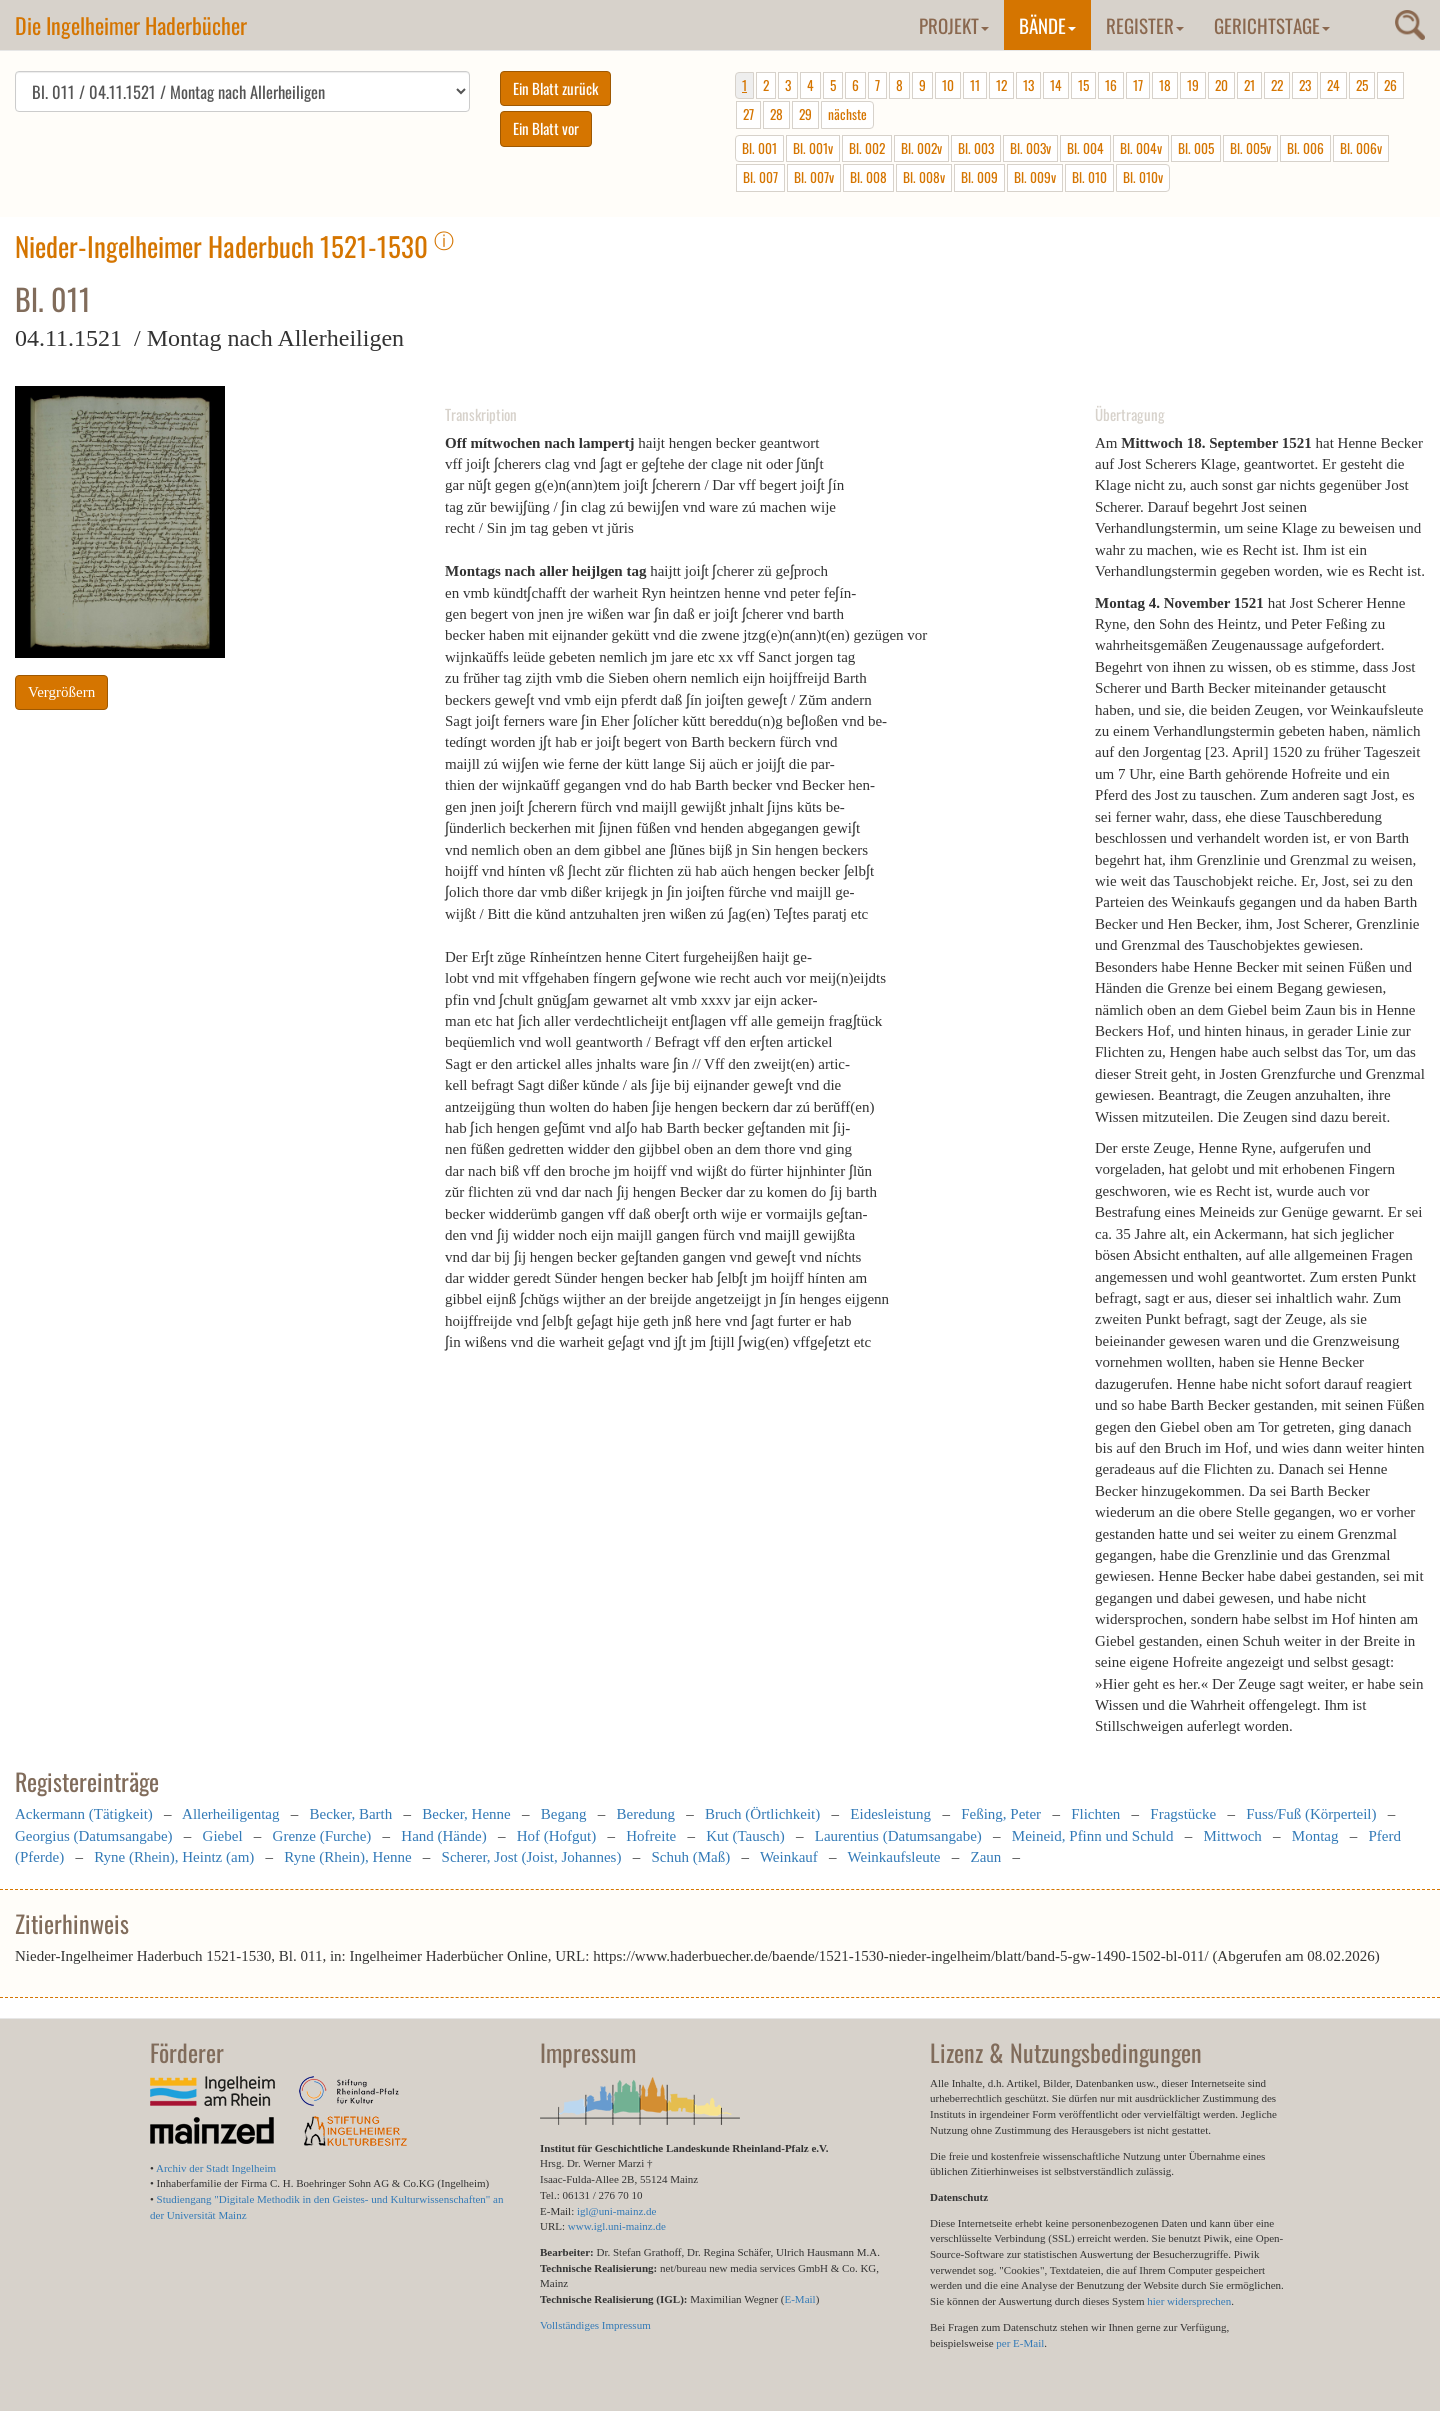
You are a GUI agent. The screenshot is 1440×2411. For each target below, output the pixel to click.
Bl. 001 (759, 148)
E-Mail (799, 2299)
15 (1083, 85)
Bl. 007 (760, 177)
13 (1028, 85)
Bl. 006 (1305, 148)
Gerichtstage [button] (1272, 25)
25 (1362, 85)
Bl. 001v (813, 148)
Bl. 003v (1030, 148)
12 (1001, 85)
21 (1249, 85)
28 (776, 114)
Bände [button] (1047, 25)
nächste (847, 114)
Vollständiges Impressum (595, 2325)
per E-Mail (1020, 2343)
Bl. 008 (868, 177)
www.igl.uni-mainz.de (617, 2226)
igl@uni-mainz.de (616, 2211)
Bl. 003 (976, 148)
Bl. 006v (1361, 148)
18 (1165, 85)
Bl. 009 (979, 177)
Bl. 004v (1141, 148)
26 (1390, 85)
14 (1056, 85)
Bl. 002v (921, 148)
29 (805, 114)
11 (975, 85)
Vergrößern (61, 692)
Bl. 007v (814, 177)
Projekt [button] (954, 25)
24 (1333, 85)
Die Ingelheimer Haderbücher (131, 25)
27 (748, 114)
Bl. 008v (924, 177)
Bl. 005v (1250, 148)
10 (948, 85)
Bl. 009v (1035, 177)
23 (1305, 85)
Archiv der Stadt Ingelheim (216, 2168)
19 (1193, 85)
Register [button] (1145, 25)
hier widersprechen (1189, 2301)
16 (1111, 85)
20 (1221, 85)
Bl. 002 (867, 148)
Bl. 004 (1085, 148)
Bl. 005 (1196, 148)
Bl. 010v (1143, 177)
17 (1138, 85)
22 (1277, 85)
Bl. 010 (1089, 177)
